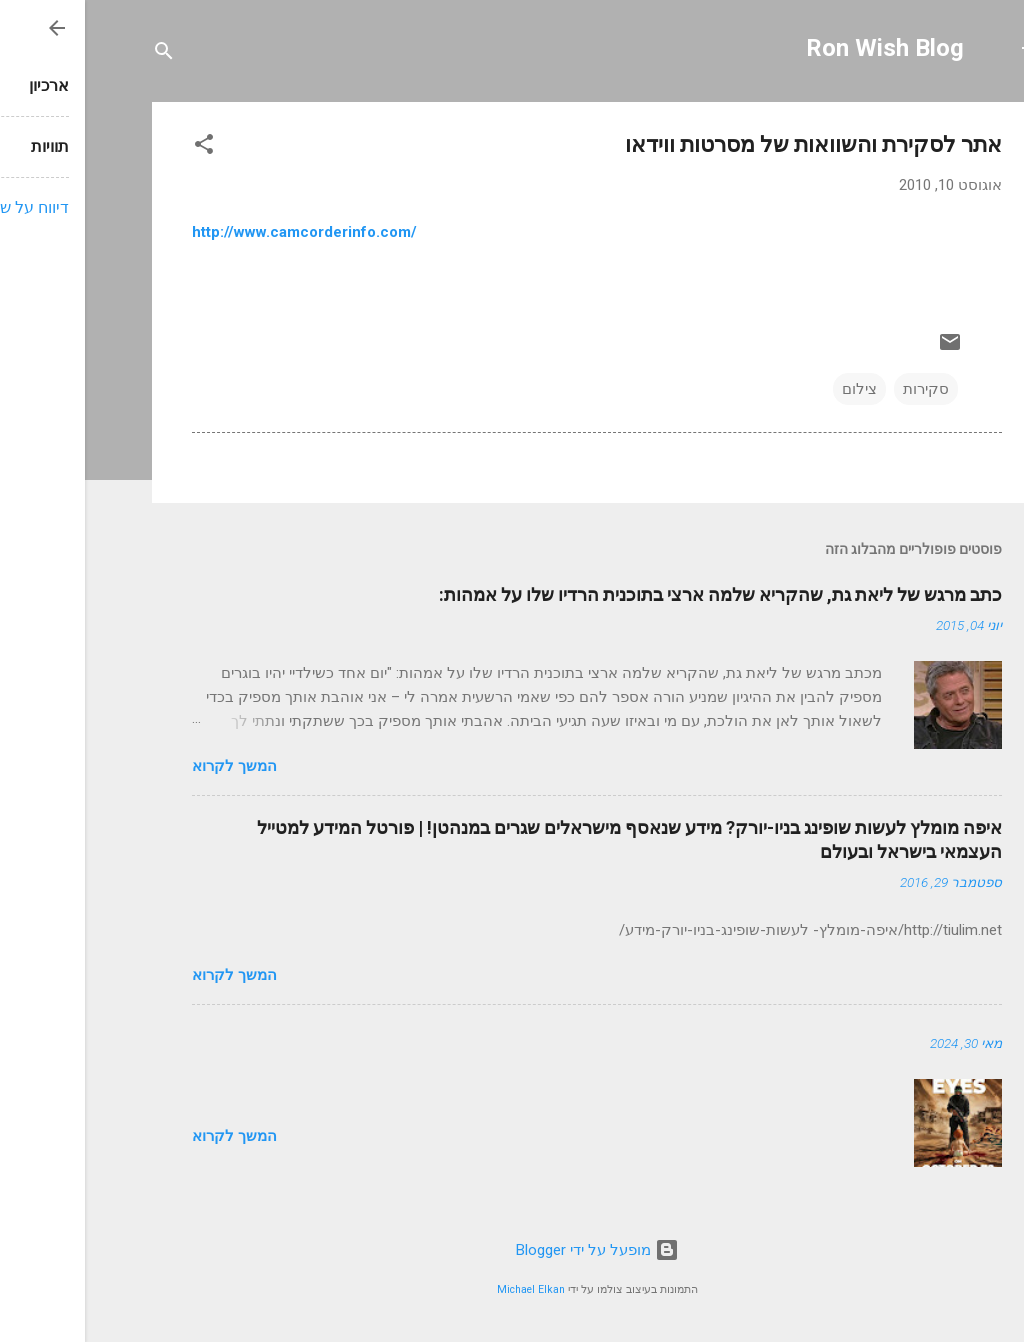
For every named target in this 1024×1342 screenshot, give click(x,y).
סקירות (841, 389)
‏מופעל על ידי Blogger (512, 1250)
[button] (119, 147)
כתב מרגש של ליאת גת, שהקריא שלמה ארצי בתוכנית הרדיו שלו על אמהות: (635, 594)
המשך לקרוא (149, 766)
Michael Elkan (446, 1289)
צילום (774, 389)
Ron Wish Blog (800, 48)
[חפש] (79, 54)
